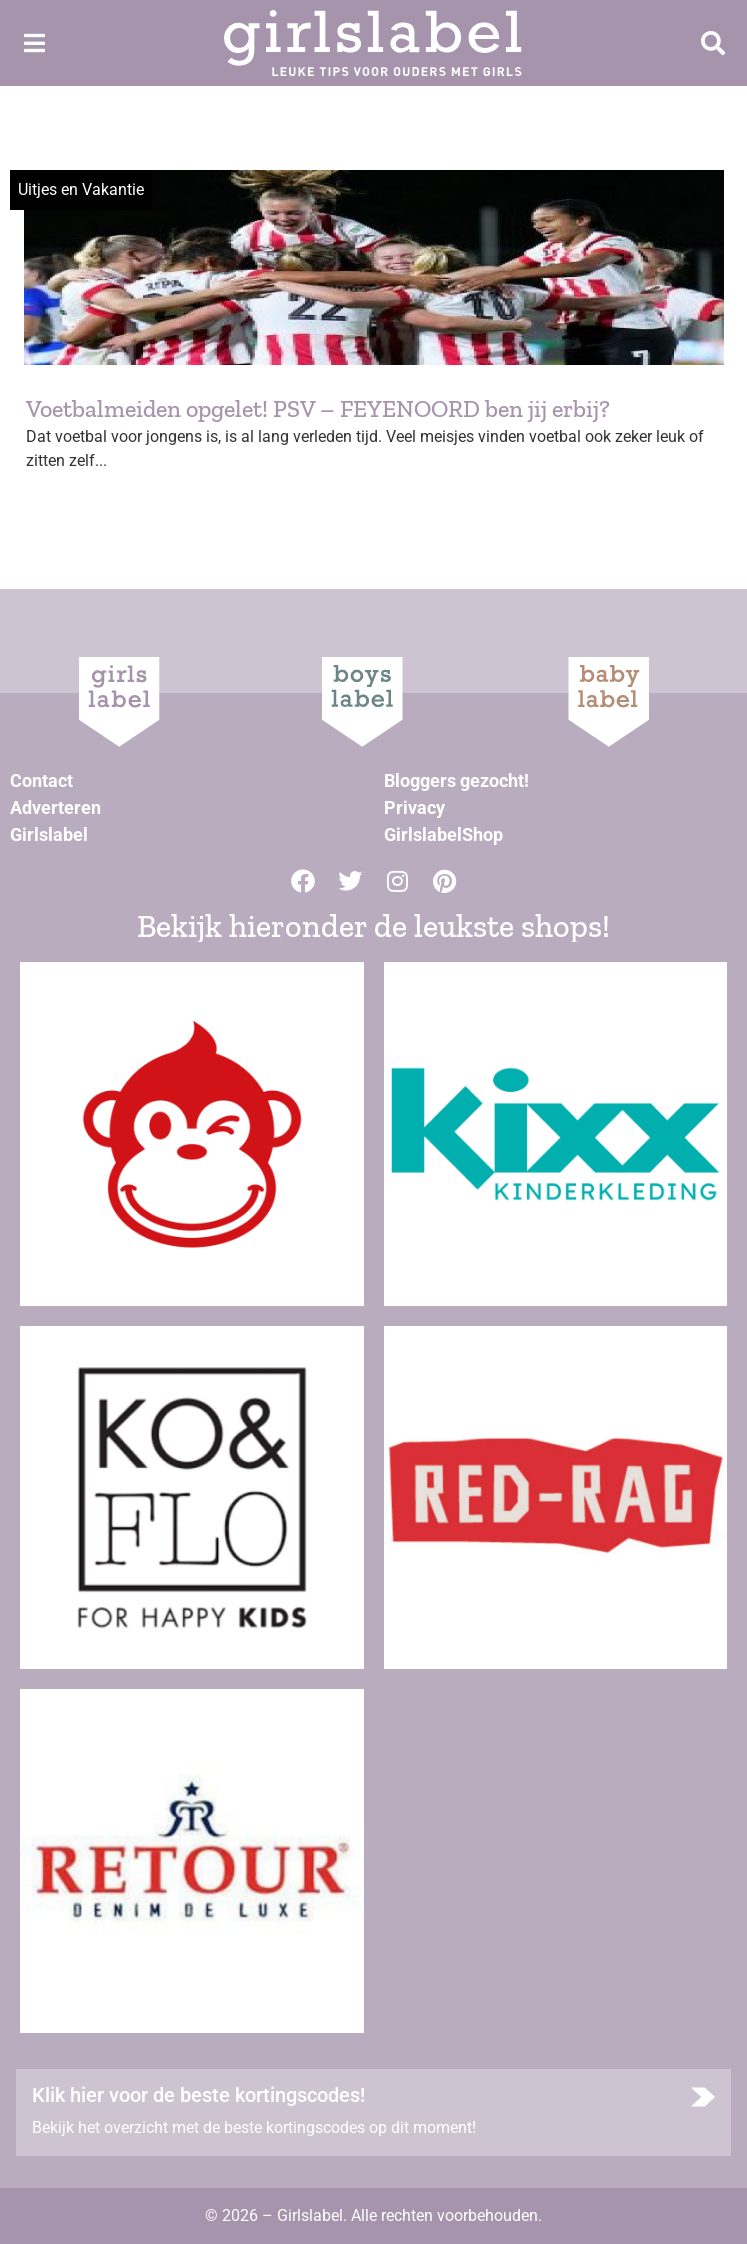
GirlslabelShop (443, 834)
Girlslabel (49, 834)
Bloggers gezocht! (456, 780)
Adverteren (55, 807)
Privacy (414, 807)
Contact (41, 780)
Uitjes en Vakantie (81, 189)
